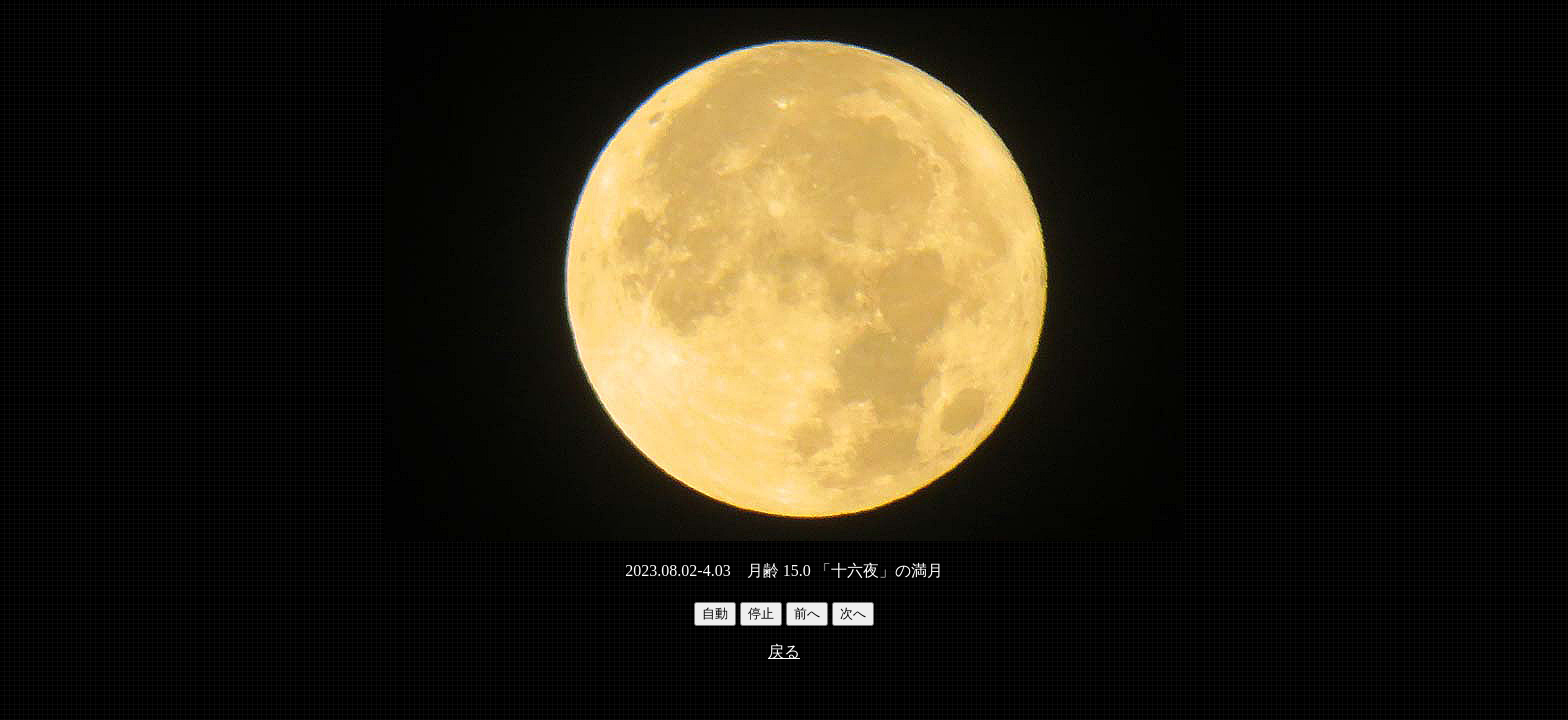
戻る (784, 651)
